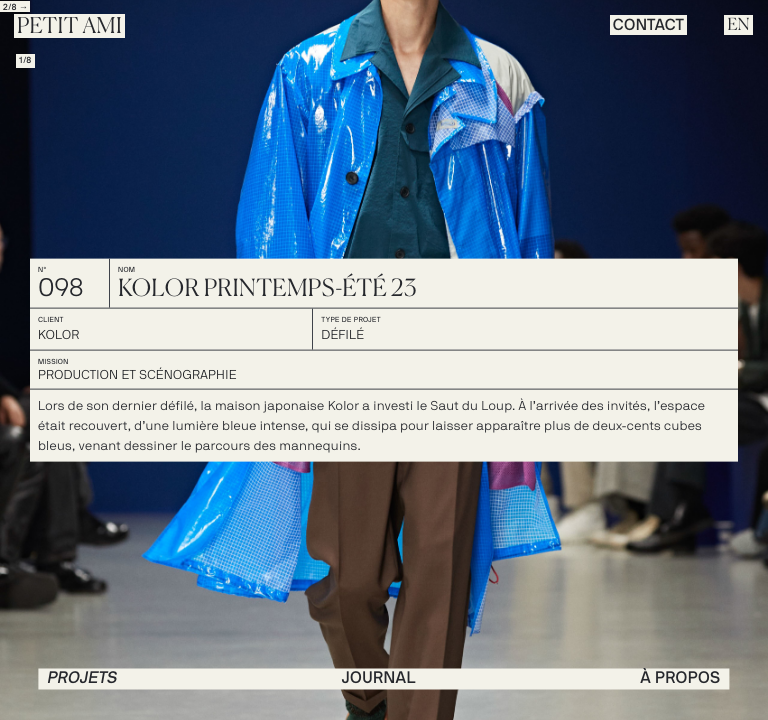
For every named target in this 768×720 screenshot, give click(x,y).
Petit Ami (69, 27)
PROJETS (82, 678)
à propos (680, 678)
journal (379, 678)
